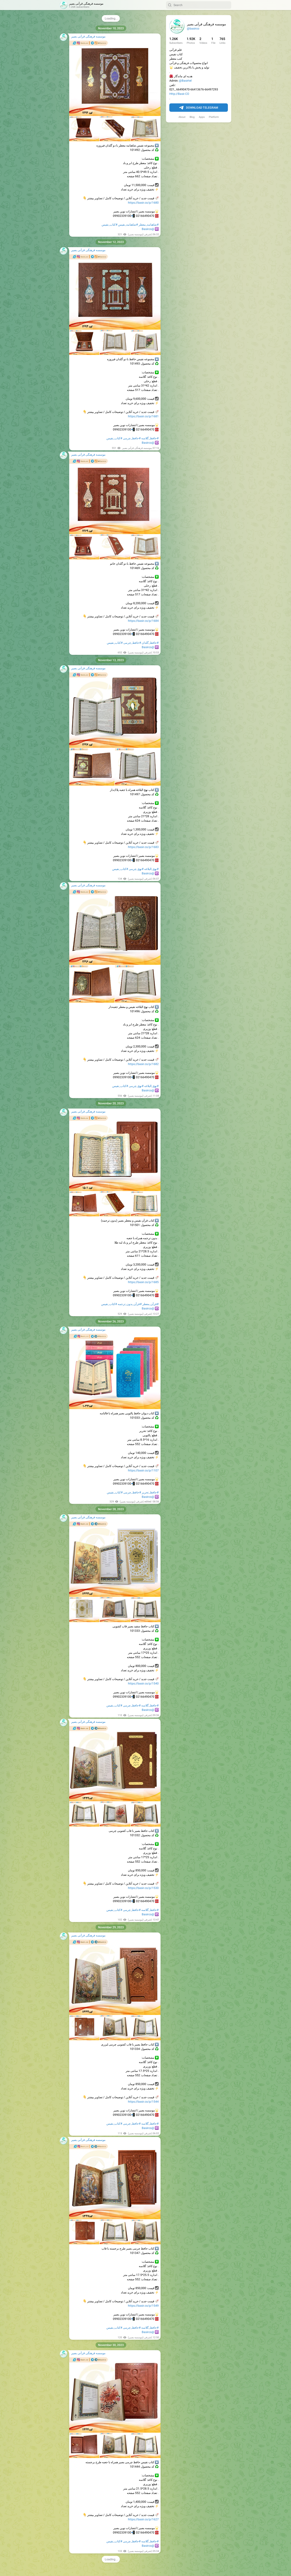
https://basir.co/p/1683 (143, 847)
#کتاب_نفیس (109, 224)
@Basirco (148, 229)
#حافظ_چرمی (132, 438)
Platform (214, 117)
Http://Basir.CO (179, 93)
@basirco (193, 28)
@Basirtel (185, 80)
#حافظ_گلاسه (150, 438)
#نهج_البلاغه (151, 869)
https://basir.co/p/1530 (143, 1888)
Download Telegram (198, 108)
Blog (192, 117)
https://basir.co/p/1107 (143, 1470)
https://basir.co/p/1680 (143, 202)
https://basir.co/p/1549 (143, 2305)
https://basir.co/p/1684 (143, 620)
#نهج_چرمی (136, 869)
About (182, 117)
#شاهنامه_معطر (149, 224)
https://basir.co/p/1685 (143, 1282)
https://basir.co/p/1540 (143, 1683)
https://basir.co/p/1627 (143, 2519)
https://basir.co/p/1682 (143, 1064)
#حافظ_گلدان (150, 642)
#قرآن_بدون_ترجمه (130, 1304)
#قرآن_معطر (150, 1304)
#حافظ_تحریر (150, 1492)
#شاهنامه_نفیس (128, 224)
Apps (202, 117)
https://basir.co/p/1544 (143, 2101)
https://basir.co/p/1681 (143, 416)
